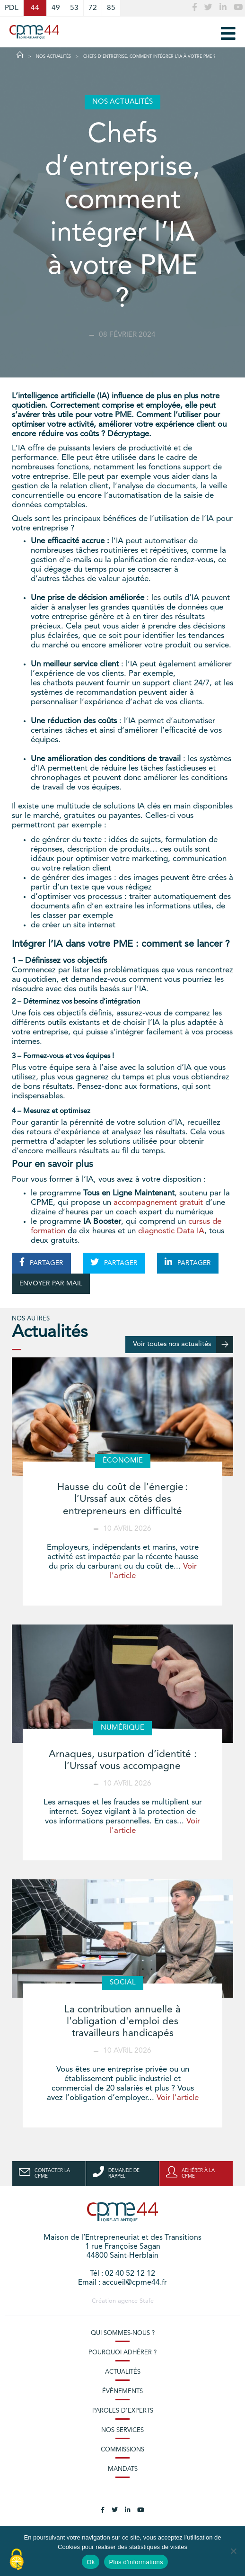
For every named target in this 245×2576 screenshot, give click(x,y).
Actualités (122, 2372)
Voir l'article (178, 2098)
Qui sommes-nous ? (123, 2333)
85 (111, 8)
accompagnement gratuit (158, 1203)
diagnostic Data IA (171, 1231)
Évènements (122, 2391)
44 (35, 8)
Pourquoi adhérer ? (122, 2353)
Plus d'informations (136, 2562)
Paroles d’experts (122, 2411)
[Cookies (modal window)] (16, 2560)
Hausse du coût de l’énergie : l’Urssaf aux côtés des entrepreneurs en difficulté (122, 1499)
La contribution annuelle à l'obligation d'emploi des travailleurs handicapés (122, 2021)
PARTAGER (41, 1262)
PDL (11, 8)
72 (92, 8)
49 (56, 8)
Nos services (122, 2430)
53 (74, 8)
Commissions (122, 2450)
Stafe (147, 2301)
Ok (91, 2562)
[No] (233, 2551)
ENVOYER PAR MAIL (50, 1283)
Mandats (123, 2469)
